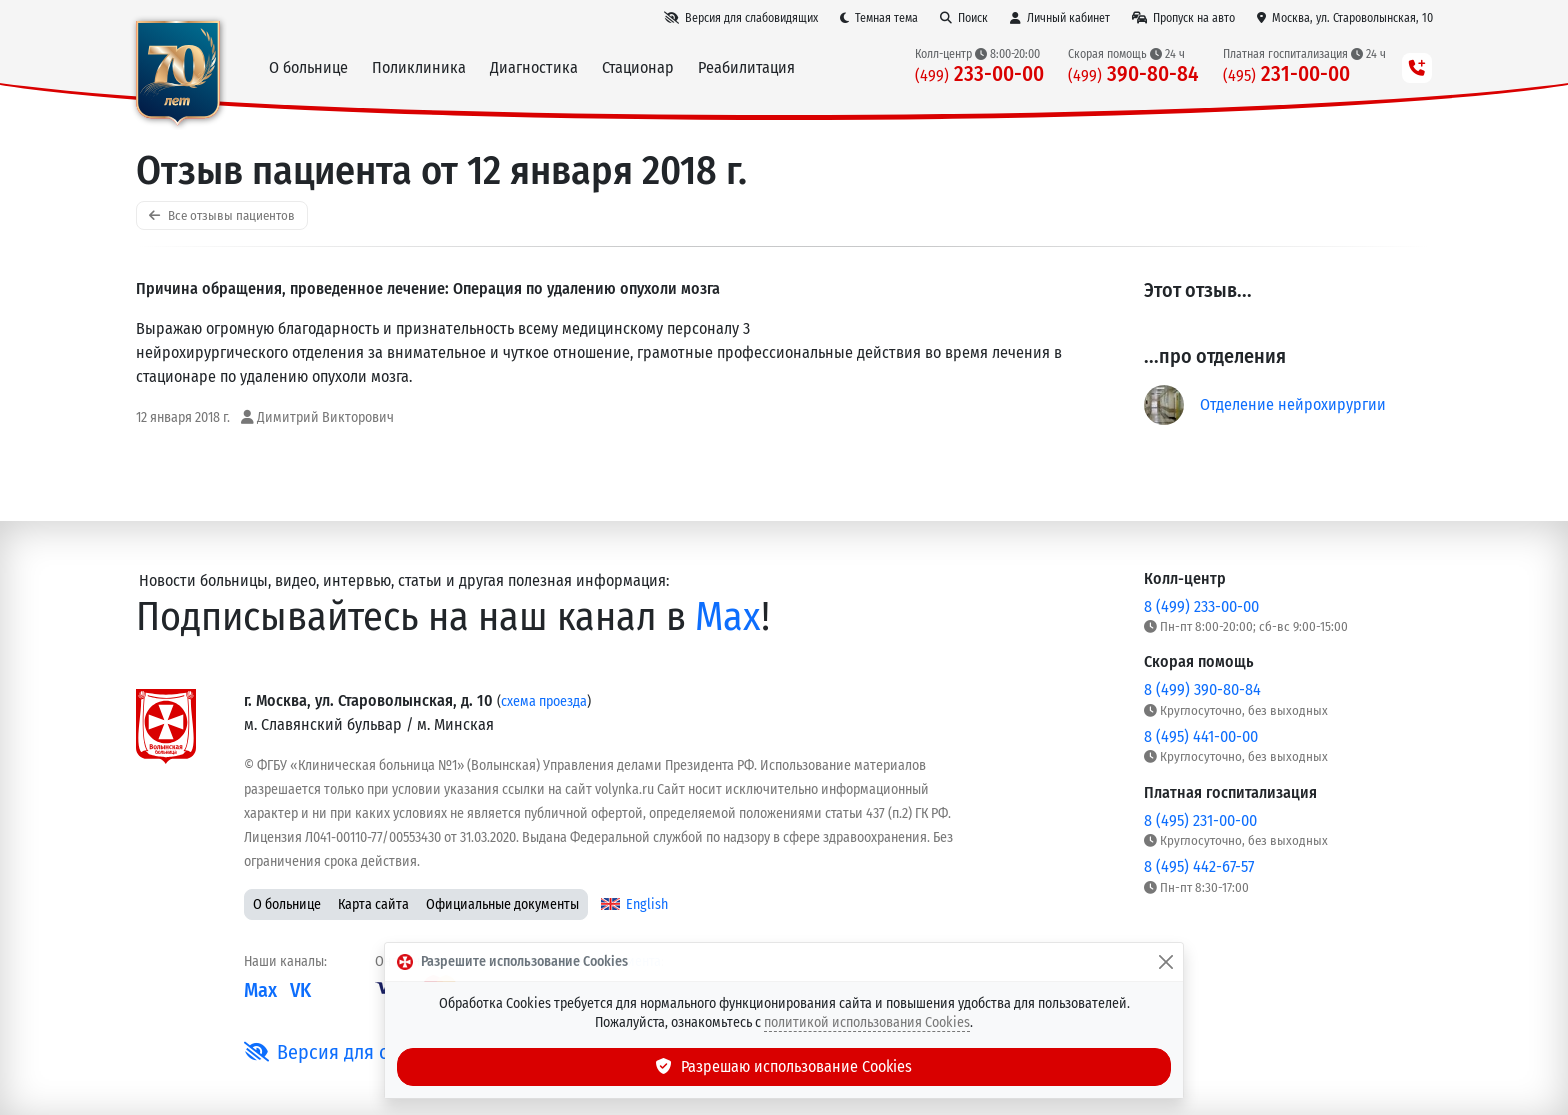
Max (728, 617)
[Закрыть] (1166, 962)
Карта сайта (373, 904)
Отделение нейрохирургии (1293, 404)
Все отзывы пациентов (222, 215)
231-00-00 (1286, 74)
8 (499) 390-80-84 (1202, 689)
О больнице (287, 904)
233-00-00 (979, 74)
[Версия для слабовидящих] (741, 18)
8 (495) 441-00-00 (1201, 736)
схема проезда (544, 701)
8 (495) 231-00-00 (1200, 820)
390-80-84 (1133, 74)
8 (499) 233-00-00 (1201, 606)
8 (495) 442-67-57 (1199, 866)
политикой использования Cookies (867, 1022)
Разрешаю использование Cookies (784, 1066)
